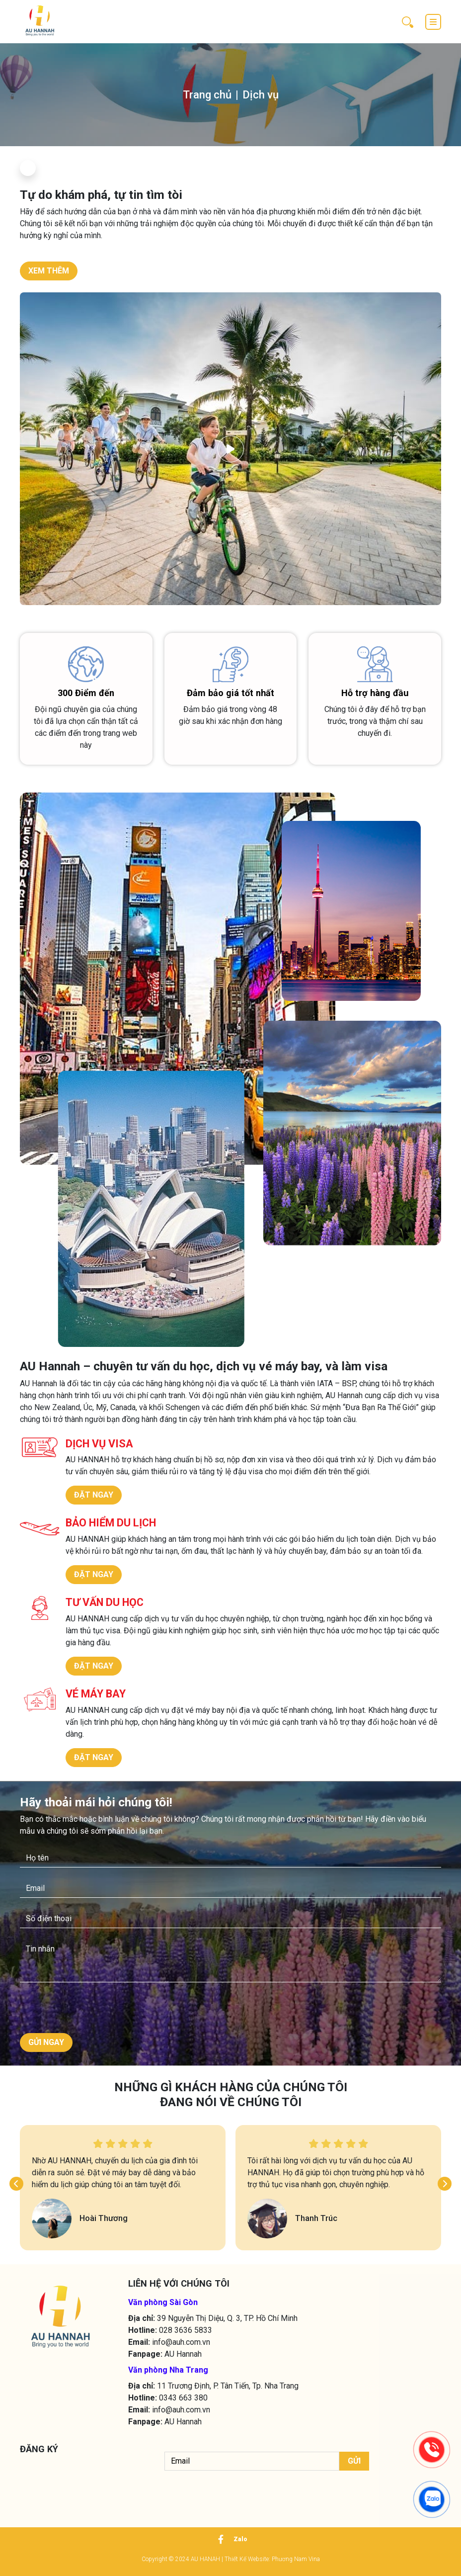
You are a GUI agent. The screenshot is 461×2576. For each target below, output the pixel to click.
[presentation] (80, 2009)
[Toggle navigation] (433, 22)
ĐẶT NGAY (93, 1495)
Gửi (354, 2461)
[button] (16, 2184)
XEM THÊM (48, 270)
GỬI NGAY (46, 2042)
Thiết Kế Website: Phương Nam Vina (272, 2559)
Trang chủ (207, 95)
